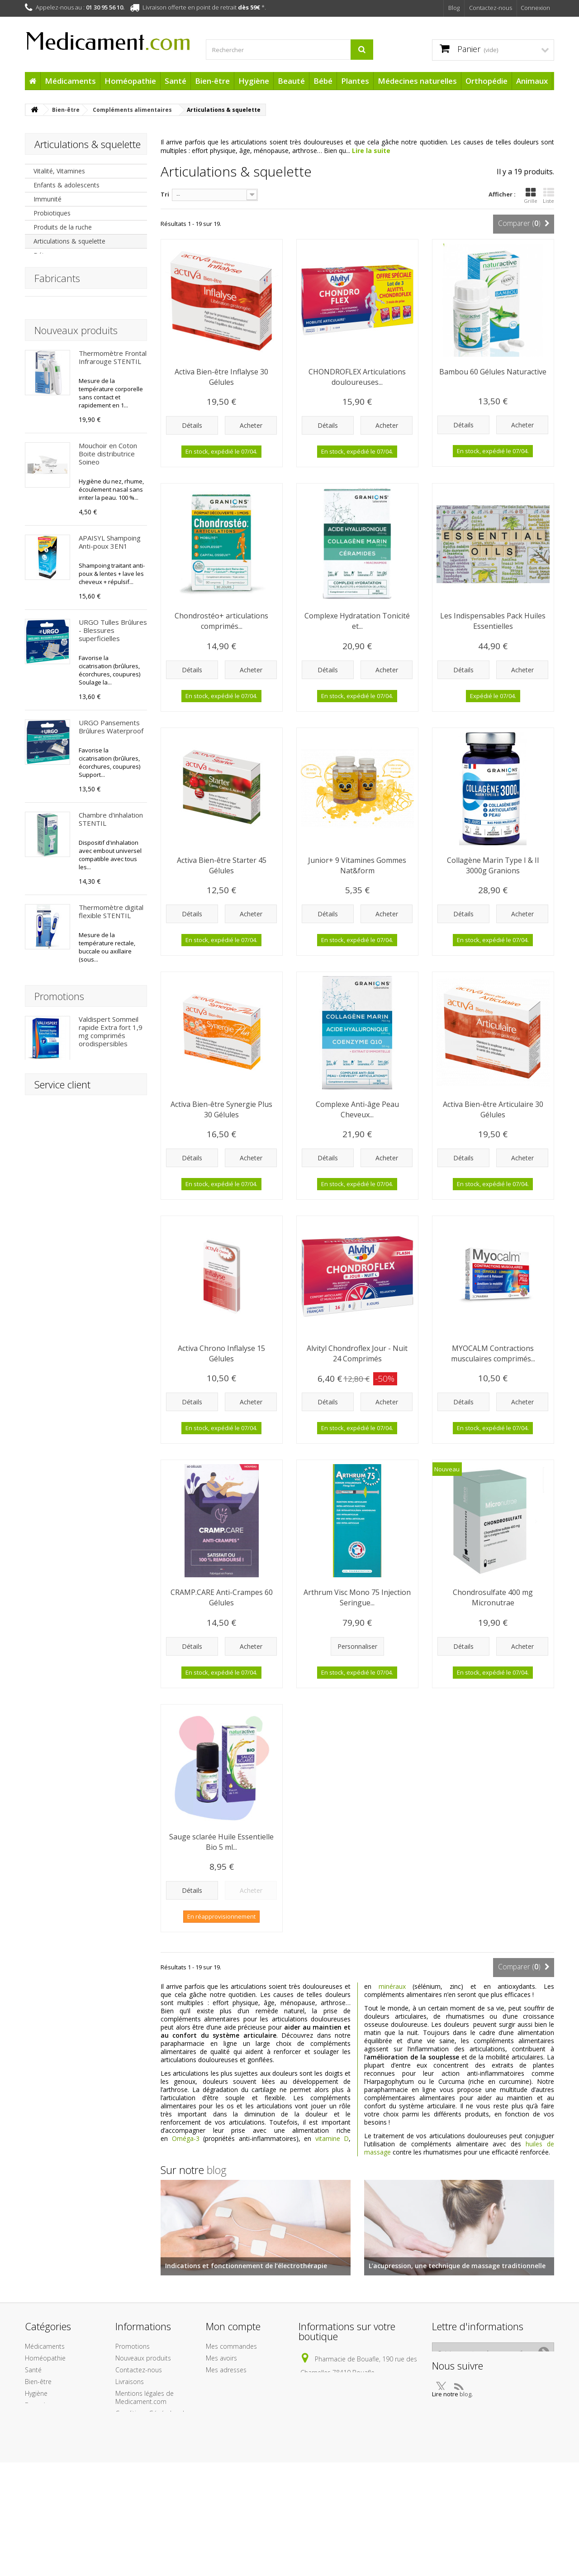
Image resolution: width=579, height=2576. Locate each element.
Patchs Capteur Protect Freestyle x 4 (112, 1513)
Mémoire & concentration (71, 367)
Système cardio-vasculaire (71, 353)
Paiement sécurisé (142, 2502)
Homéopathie (130, 81)
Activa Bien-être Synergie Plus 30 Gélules (221, 1109)
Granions (46, 283)
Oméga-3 (185, 2138)
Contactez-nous (490, 8)
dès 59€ (249, 7)
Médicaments (70, 81)
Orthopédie (486, 81)
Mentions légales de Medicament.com (144, 2430)
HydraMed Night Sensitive (105, 1420)
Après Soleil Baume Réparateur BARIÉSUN (108, 1609)
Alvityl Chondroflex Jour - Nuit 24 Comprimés (357, 1353)
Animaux (532, 81)
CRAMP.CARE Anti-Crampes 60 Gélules (222, 1597)
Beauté (291, 81)
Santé (175, 81)
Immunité (47, 199)
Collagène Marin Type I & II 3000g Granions (493, 865)
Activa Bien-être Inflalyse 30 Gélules (221, 377)
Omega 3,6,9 (52, 339)
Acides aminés (54, 325)
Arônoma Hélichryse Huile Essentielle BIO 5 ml (111, 1324)
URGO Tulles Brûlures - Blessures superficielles (113, 762)
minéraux (392, 1986)
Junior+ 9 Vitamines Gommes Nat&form (357, 865)
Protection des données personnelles (150, 2529)
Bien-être (212, 81)
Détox (42, 255)
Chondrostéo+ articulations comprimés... (221, 621)
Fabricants (57, 399)
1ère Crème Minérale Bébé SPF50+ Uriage (112, 1705)
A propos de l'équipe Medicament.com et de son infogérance (149, 2482)
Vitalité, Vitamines (59, 171)
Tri (165, 194)
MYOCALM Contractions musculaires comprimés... (493, 1353)
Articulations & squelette (69, 241)
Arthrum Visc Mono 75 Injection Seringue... (357, 1597)
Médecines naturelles (417, 81)
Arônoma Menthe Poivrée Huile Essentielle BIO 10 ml (112, 1223)
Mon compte (233, 2358)
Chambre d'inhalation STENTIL (111, 950)
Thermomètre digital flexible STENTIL (111, 1043)
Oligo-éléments (55, 269)
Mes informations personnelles (231, 2418)
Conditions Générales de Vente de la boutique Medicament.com (151, 2454)
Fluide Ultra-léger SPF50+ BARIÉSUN (108, 1890)
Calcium (45, 311)
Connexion (535, 8)
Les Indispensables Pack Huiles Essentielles (493, 621)
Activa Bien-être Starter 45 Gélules (221, 865)
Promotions (59, 2004)
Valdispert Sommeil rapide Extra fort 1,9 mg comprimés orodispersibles (110, 2039)
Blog (454, 8)
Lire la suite (371, 150)
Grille (530, 195)
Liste (548, 195)
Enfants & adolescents (66, 185)
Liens (122, 2513)
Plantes (355, 81)
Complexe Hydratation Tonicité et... (357, 621)
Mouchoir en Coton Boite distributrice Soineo (108, 585)
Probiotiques (52, 213)
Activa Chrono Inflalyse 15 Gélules (221, 1353)
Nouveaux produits (76, 462)
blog (217, 2170)
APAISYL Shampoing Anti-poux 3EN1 (110, 673)
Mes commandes (231, 2379)
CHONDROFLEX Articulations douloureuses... (357, 377)
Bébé (322, 81)
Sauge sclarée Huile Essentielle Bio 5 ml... (221, 1842)
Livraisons (129, 2414)
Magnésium (50, 297)
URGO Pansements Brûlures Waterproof (111, 858)
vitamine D (332, 2138)
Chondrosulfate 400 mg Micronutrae (109, 1135)
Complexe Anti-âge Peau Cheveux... (357, 1109)
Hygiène (253, 81)
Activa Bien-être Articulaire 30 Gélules (493, 1109)
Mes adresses (226, 2402)
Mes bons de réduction (240, 2434)
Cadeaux (38, 2508)
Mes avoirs (221, 2390)
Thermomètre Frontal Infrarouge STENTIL (113, 489)
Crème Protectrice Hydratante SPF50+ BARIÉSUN (110, 1794)
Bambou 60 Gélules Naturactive (492, 372)
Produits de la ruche (62, 227)
